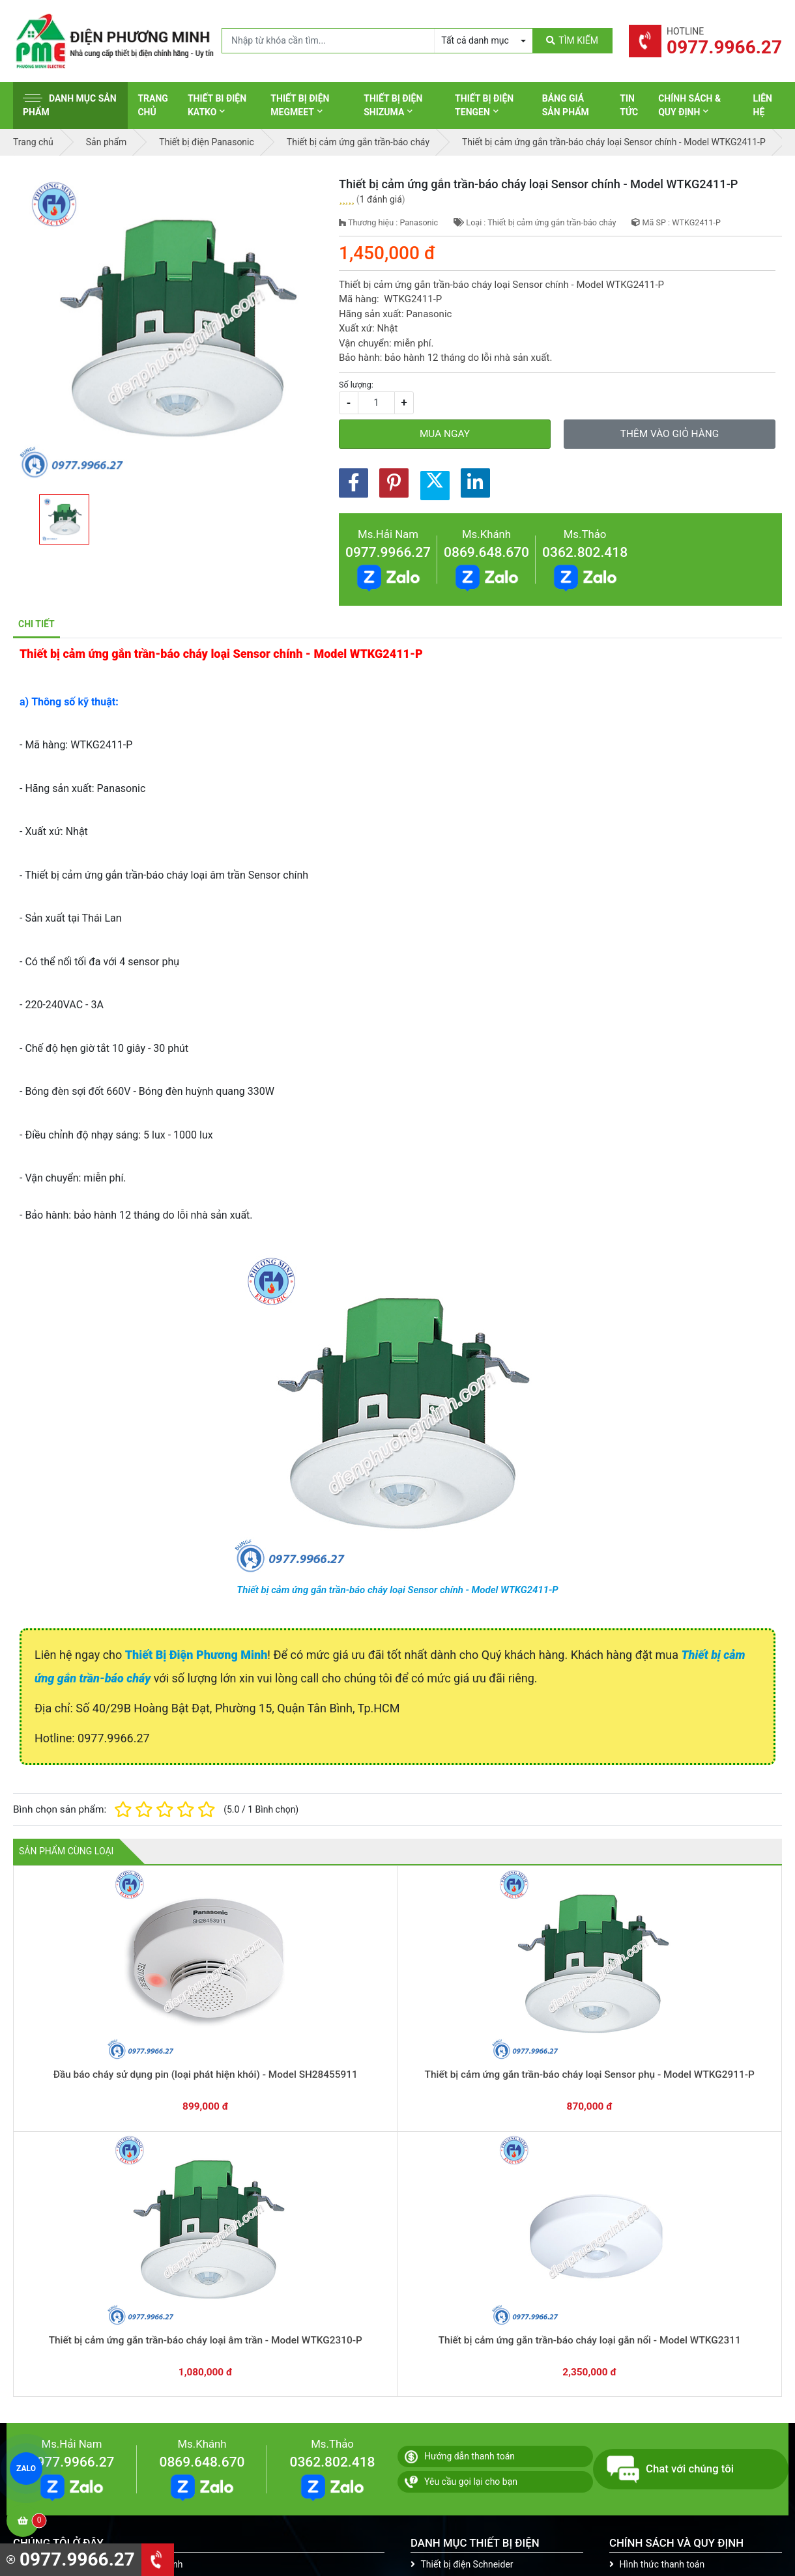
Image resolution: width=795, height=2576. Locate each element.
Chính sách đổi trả (651, 2290)
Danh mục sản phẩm (70, 105)
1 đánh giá (381, 199)
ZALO (26, 2469)
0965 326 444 (133, 2334)
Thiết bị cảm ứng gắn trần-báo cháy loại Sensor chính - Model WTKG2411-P (397, 1590)
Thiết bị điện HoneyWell (463, 2411)
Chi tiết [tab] (36, 624)
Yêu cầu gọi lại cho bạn (461, 2167)
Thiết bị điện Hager (454, 2310)
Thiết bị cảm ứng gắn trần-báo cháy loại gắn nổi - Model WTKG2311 (551, 2046)
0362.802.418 (585, 552)
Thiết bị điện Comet (455, 2371)
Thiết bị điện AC (448, 2350)
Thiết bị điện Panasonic (463, 2290)
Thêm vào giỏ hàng (669, 434)
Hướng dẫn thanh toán (460, 2142)
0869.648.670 (486, 552)
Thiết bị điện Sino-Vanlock (468, 2391)
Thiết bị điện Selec (453, 2330)
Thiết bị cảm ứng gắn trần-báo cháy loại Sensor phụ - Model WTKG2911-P (244, 2046)
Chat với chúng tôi (670, 2155)
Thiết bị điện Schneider (462, 2249)
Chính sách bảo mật (654, 2310)
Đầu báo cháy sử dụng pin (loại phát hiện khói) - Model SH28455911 (90, 2046)
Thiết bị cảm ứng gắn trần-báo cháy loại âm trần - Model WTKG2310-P (397, 2046)
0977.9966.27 (388, 552)
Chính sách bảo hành (656, 2270)
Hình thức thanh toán (656, 2249)
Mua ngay (445, 434)
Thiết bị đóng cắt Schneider (471, 2270)
